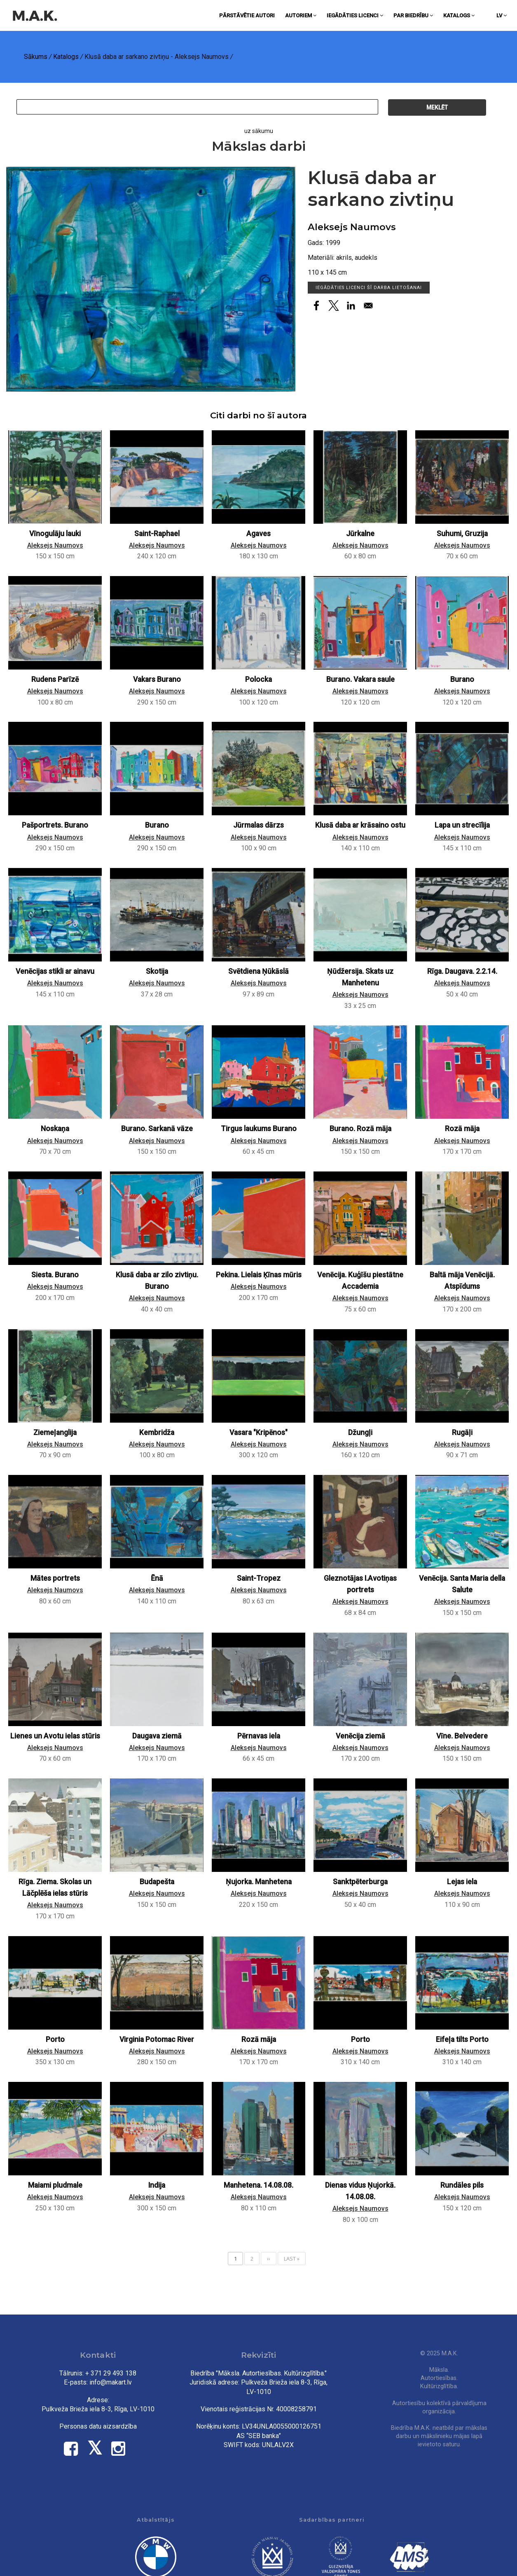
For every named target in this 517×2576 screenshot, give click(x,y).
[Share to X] (334, 306)
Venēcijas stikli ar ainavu (55, 971)
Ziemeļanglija (55, 1432)
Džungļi (360, 1432)
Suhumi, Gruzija (462, 534)
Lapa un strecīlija (462, 825)
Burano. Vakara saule (360, 679)
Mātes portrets (55, 1578)
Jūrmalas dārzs (258, 825)
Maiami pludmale (55, 2185)
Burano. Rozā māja (360, 1129)
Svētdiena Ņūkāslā (258, 971)
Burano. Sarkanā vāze (157, 1129)
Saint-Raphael (157, 534)
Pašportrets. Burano (55, 825)
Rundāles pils (462, 2185)
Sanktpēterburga (360, 1882)
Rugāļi (462, 1432)
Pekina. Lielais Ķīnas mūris (259, 1275)
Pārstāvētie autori (247, 15)
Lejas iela (462, 1882)
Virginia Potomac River (156, 2039)
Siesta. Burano (55, 1275)
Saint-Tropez (259, 1578)
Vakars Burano (157, 679)
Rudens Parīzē (55, 679)
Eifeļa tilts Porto (462, 2039)
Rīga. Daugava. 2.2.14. (462, 971)
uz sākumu (258, 131)
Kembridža (156, 1432)
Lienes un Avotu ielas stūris (55, 1736)
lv (501, 15)
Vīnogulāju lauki (55, 534)
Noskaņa (55, 1129)
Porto (55, 2039)
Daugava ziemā (157, 1736)
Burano (462, 679)
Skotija (157, 971)
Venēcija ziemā (360, 1736)
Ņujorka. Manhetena (259, 1882)
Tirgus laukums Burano (259, 1129)
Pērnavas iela (258, 1736)
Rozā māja (462, 1129)
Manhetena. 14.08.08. (258, 2185)
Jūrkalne (360, 534)
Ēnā (157, 1578)
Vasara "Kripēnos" (258, 1432)
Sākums (35, 57)
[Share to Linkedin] (351, 306)
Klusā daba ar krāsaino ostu (360, 825)
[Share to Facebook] (316, 306)
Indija (156, 2185)
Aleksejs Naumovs (352, 227)
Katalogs (459, 15)
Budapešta (157, 1882)
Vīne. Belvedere (462, 1736)
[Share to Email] (368, 306)
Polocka (258, 679)
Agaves (258, 534)
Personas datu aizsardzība (98, 2426)
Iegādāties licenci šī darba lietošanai (369, 287)
